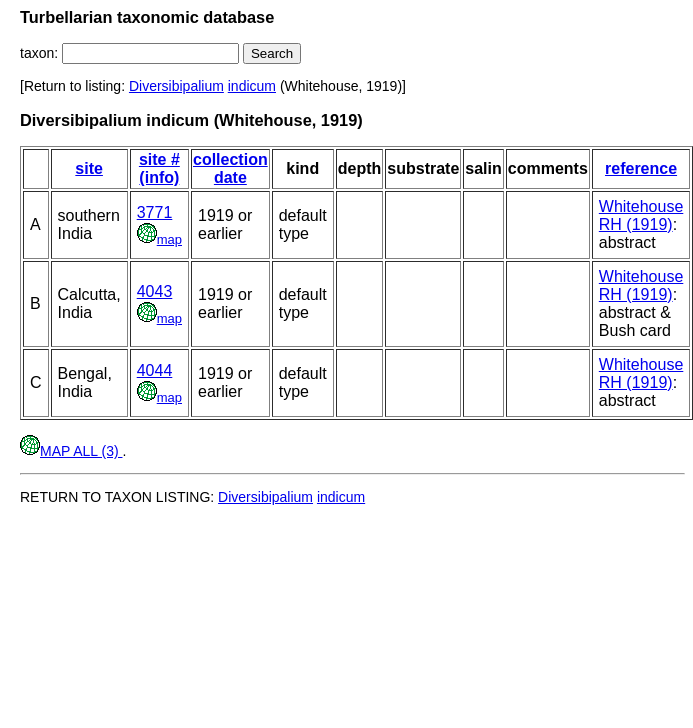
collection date (230, 168)
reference (641, 168)
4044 (155, 370)
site (89, 168)
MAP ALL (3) (71, 451)
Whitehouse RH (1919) (641, 215)
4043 (155, 291)
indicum (252, 86)
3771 (155, 212)
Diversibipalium (176, 86)
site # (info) (159, 168)
